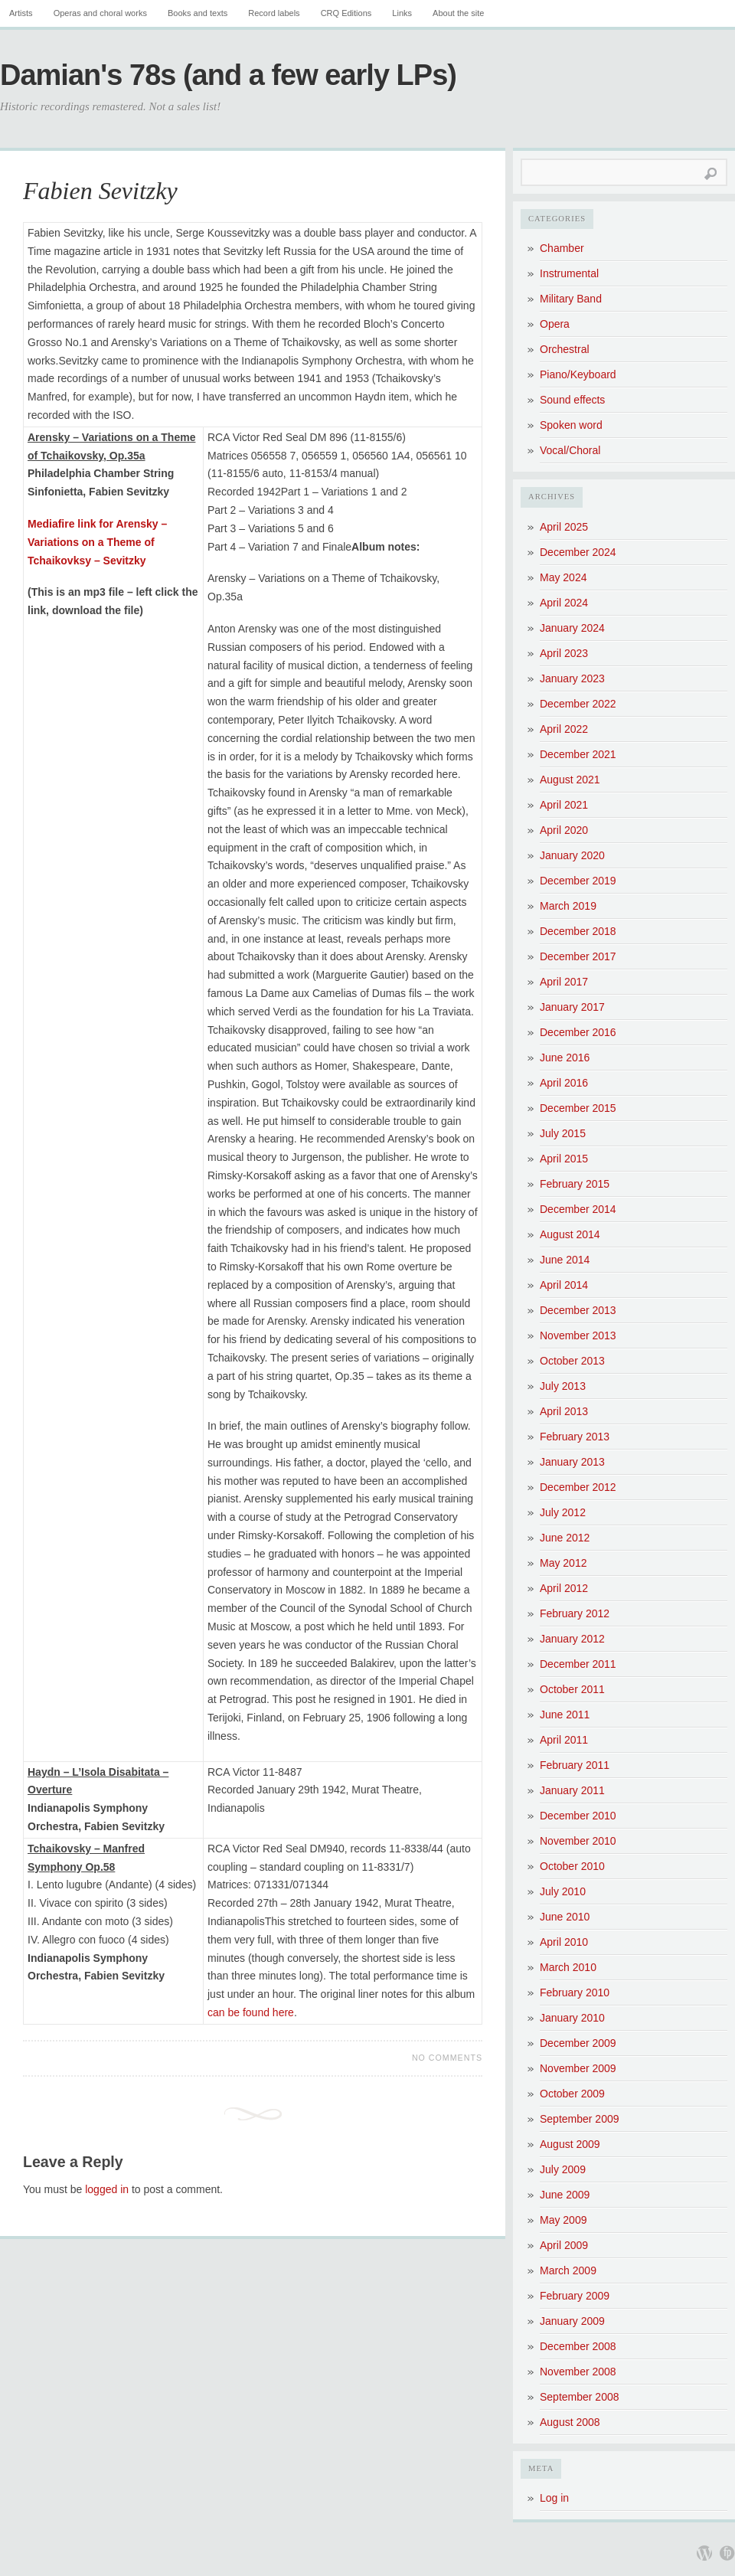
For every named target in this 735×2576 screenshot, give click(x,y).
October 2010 (572, 1866)
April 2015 (564, 1158)
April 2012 (564, 1588)
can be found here (250, 2012)
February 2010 (574, 1992)
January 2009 (572, 2321)
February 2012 (574, 1613)
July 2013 (563, 1386)
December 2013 (578, 1310)
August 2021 (570, 779)
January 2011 (572, 1790)
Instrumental (569, 273)
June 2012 (565, 1538)
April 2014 (564, 1285)
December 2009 (578, 2043)
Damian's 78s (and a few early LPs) (228, 75)
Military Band (571, 299)
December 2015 (578, 1108)
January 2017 (572, 1007)
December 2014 (578, 1209)
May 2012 (563, 1563)
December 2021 (578, 754)
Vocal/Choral (570, 450)
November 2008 (578, 2371)
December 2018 (578, 931)
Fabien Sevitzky (100, 190)
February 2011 (574, 1765)
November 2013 (578, 1335)
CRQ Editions (346, 13)
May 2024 (563, 577)
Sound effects (572, 400)
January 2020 (572, 855)
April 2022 (564, 729)
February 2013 (574, 1436)
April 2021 (564, 805)
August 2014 (570, 1234)
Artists (21, 13)
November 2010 (578, 1841)
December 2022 (578, 704)
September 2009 (579, 2119)
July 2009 (563, 2169)
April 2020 (564, 830)
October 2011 (572, 1689)
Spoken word (571, 425)
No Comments (447, 2057)
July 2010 (563, 1891)
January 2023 (572, 678)
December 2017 (578, 956)
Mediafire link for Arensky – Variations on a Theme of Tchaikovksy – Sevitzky (97, 542)
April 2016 (564, 1083)
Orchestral (565, 349)
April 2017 (564, 982)
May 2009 (563, 2220)
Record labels (273, 13)
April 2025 (564, 527)
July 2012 (563, 1512)
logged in (107, 2189)
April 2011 (564, 1740)
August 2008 (570, 2422)
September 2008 (579, 2397)
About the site (458, 13)
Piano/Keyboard (578, 374)
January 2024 (572, 628)
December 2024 (578, 552)
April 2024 (564, 603)
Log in (554, 2498)
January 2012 (572, 1639)
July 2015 (563, 1133)
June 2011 (565, 1714)
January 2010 (572, 2018)
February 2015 (574, 1184)
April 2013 (564, 1411)
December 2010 (578, 1815)
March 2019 (568, 906)
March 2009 (568, 2270)
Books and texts (197, 13)
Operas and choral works (100, 13)
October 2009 (572, 2093)
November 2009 (578, 2068)
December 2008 (578, 2346)
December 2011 (578, 1664)
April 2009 (564, 2245)
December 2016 (578, 1032)
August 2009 (570, 2144)
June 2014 (565, 1260)
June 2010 (565, 1917)
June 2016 (565, 1057)
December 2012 (578, 1487)
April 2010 (564, 1942)
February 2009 (574, 2296)
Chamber (562, 248)
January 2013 (572, 1462)
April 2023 (564, 653)
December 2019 (578, 880)
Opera (555, 324)
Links (402, 13)
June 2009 (565, 2195)
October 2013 (572, 1361)
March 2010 (568, 1967)
